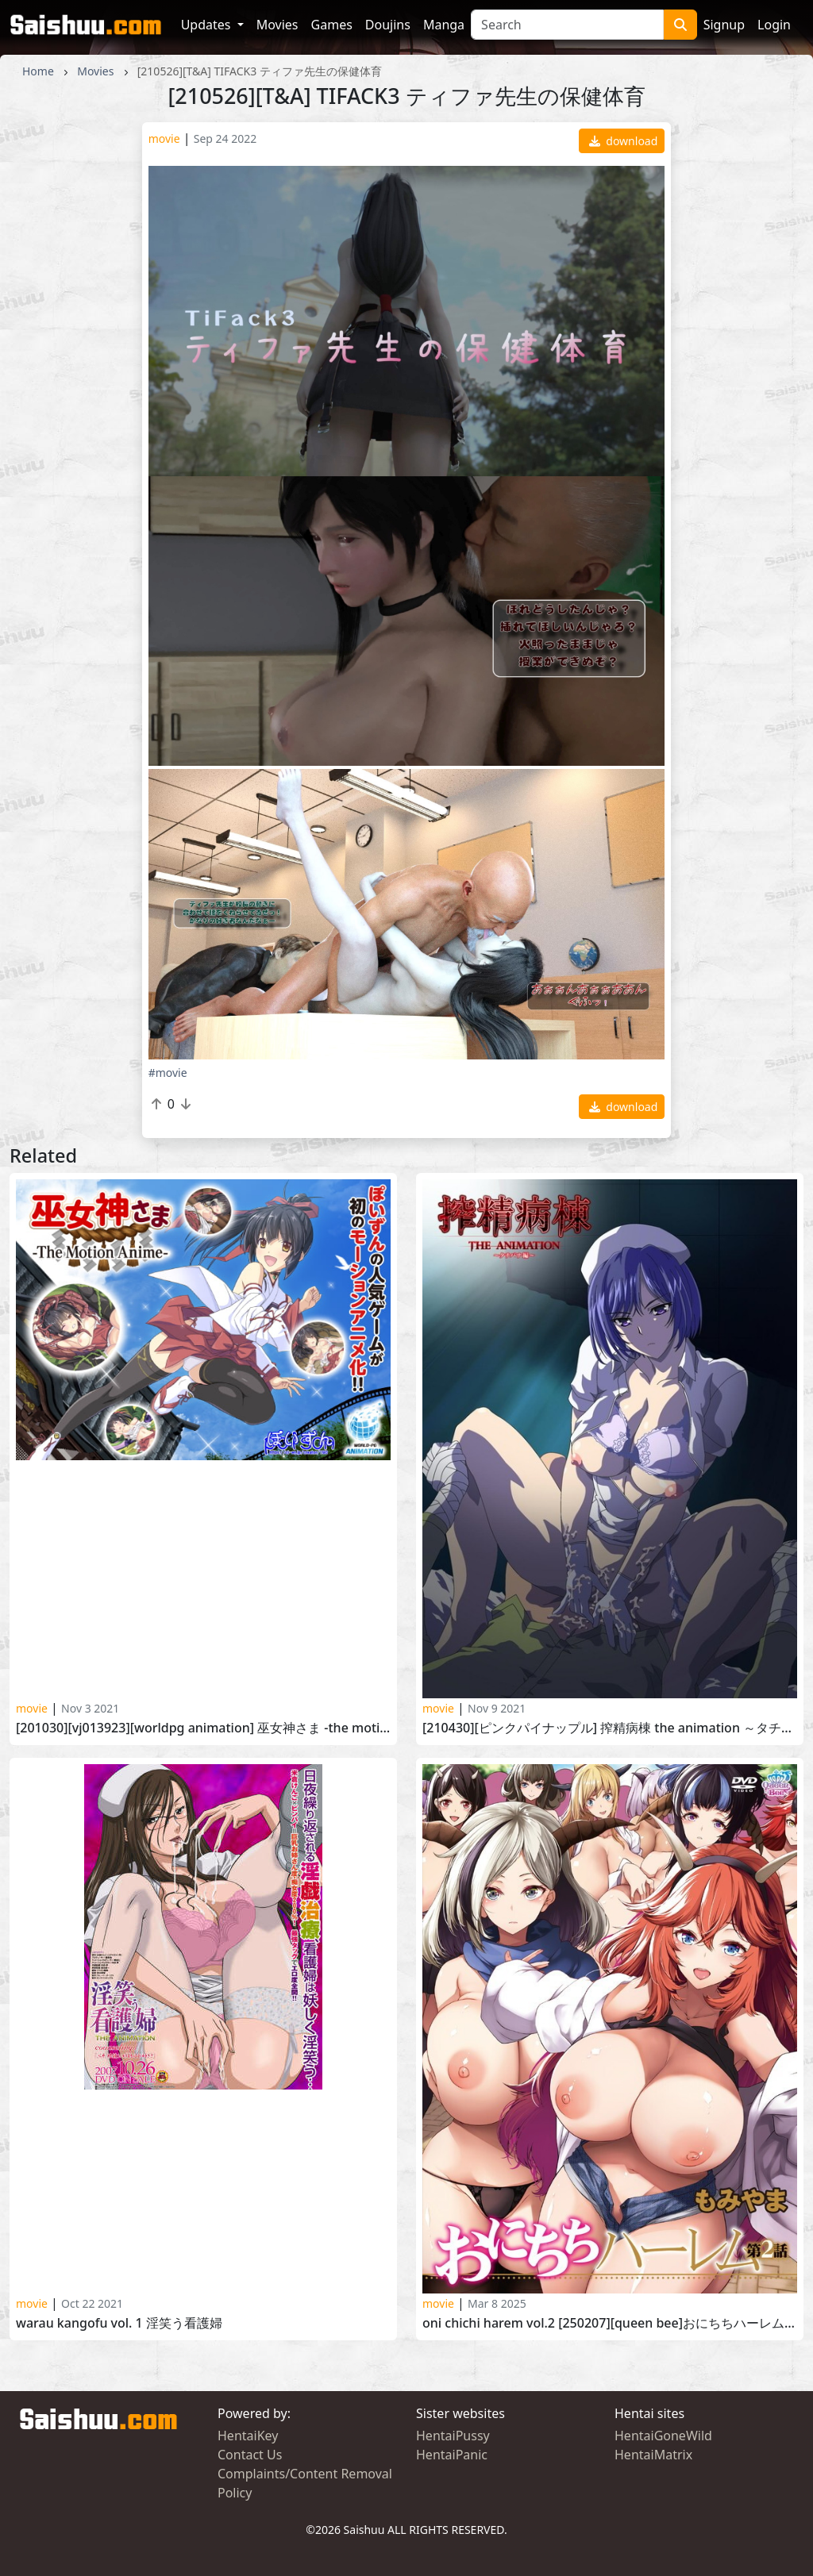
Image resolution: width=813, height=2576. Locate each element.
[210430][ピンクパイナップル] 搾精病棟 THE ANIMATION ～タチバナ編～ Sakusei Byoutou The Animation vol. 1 (609, 1728)
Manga (443, 24)
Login (774, 24)
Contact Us (250, 2454)
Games (332, 24)
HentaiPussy (453, 2435)
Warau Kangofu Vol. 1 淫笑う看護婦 (119, 2323)
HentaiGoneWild (663, 2435)
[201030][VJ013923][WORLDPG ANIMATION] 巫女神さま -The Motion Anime (203, 1728)
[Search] (567, 25)
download (623, 140)
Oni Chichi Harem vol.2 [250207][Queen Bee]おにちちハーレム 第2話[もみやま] (609, 2323)
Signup (724, 24)
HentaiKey (248, 2435)
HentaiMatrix (653, 2454)
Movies (277, 24)
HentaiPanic (451, 2454)
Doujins (387, 24)
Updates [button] (207, 24)
